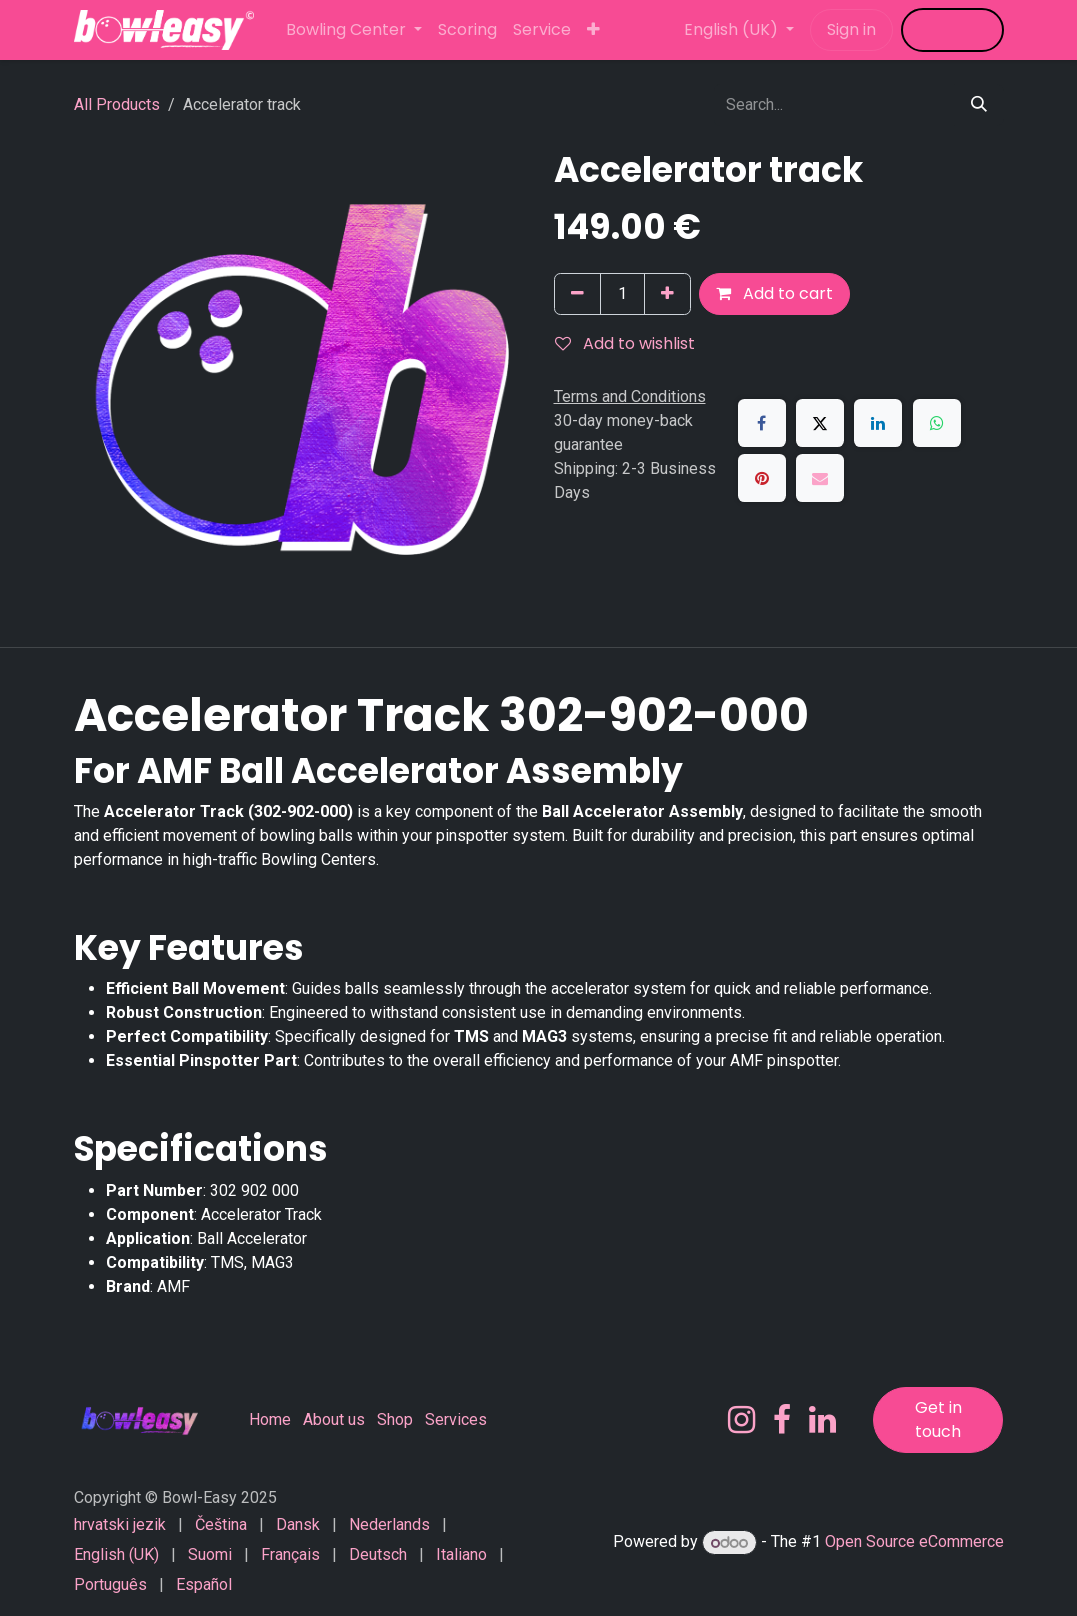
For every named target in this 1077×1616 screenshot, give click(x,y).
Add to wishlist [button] (625, 343)
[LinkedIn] (878, 423)
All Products (117, 104)
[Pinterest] (762, 478)
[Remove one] (577, 294)
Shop (395, 1419)
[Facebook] (762, 423)
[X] (820, 423)
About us (334, 1419)
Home (270, 1419)
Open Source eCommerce (914, 1542)
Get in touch (938, 1419)
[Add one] (667, 294)
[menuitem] (354, 30)
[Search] (979, 105)
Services (456, 1419)
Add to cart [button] (774, 293)
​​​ (952, 29)
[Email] (820, 478)
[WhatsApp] (937, 423)
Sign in (851, 29)
